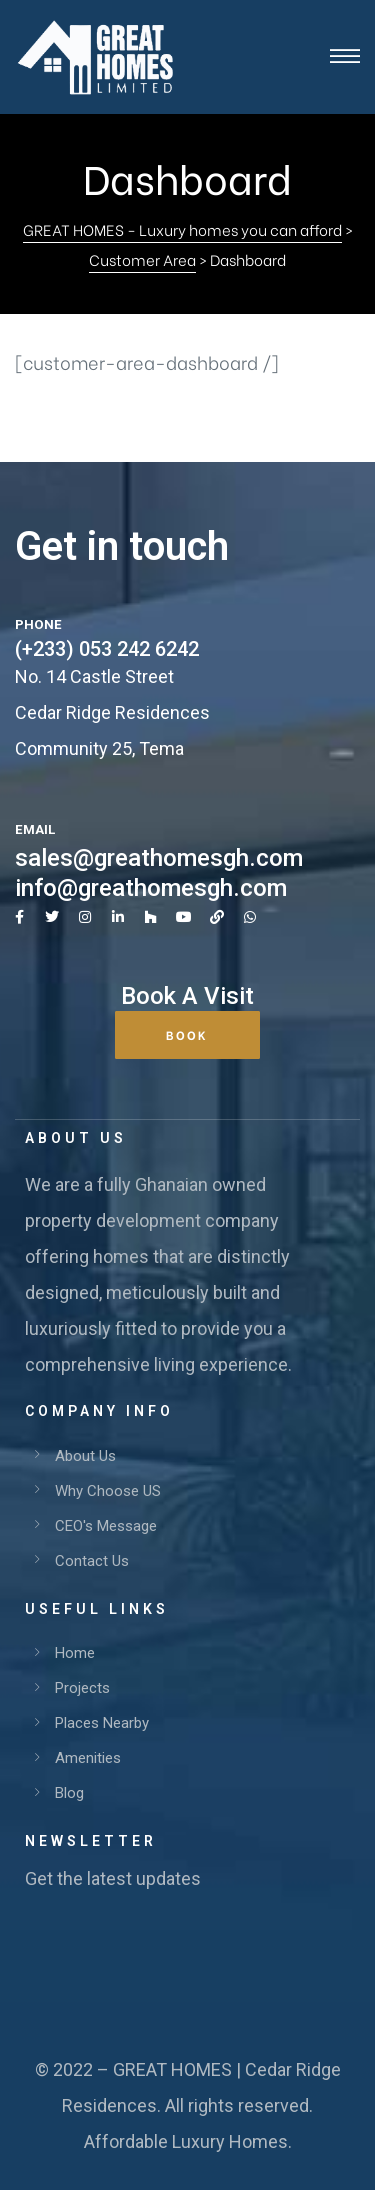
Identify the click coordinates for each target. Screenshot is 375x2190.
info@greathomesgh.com (151, 888)
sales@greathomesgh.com (159, 858)
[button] (187, 1035)
